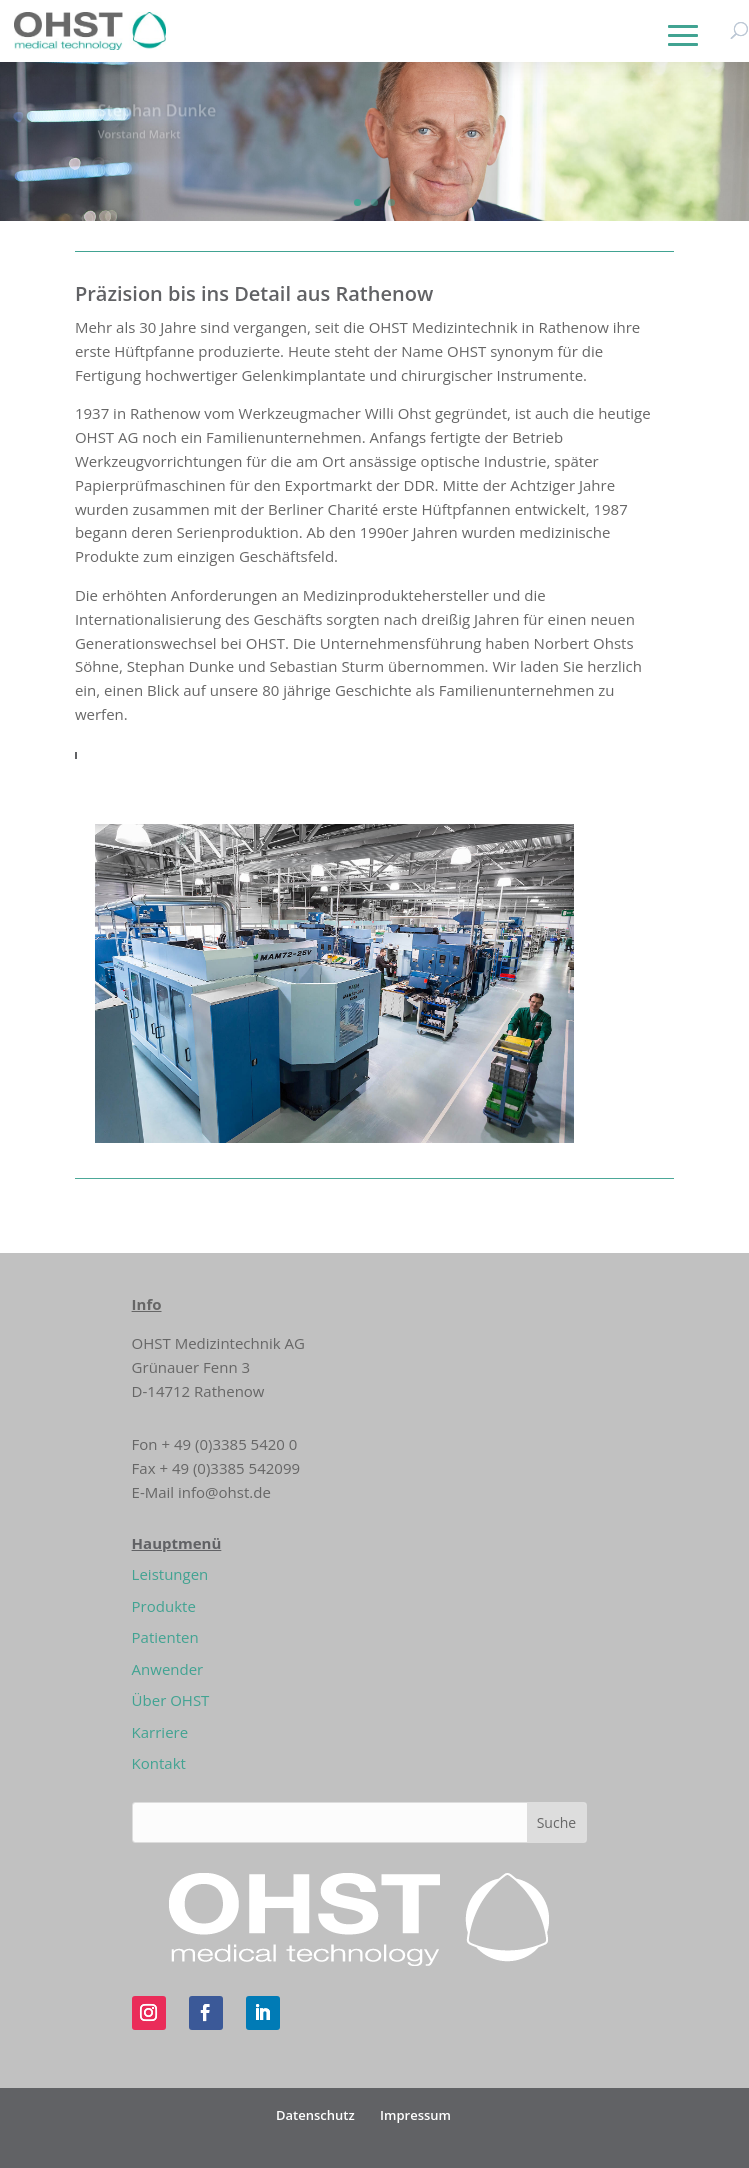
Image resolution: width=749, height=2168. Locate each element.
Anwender (168, 1669)
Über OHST (171, 1700)
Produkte (164, 1606)
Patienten (165, 1637)
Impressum (415, 2115)
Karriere (160, 1732)
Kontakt (159, 1763)
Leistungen (170, 1574)
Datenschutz (315, 2115)
